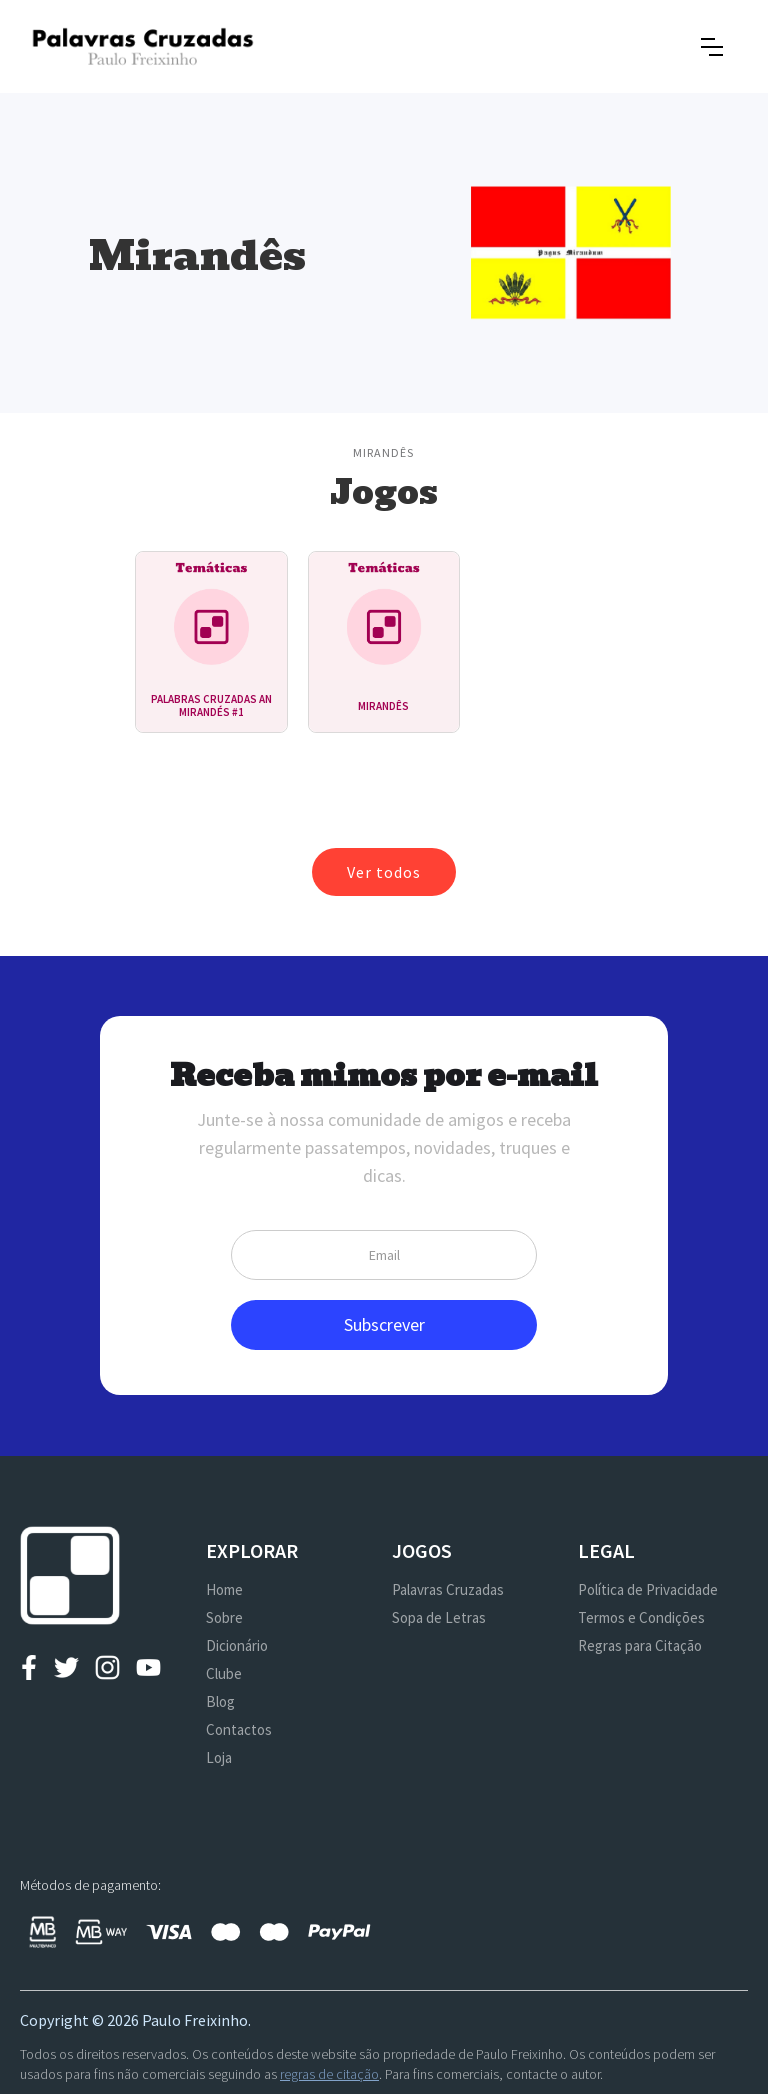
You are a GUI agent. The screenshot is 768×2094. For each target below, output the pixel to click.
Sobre (224, 1617)
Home (224, 1589)
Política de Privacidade (648, 1589)
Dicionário (237, 1645)
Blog (220, 1701)
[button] (712, 47)
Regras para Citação (640, 1645)
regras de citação (329, 2074)
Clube (224, 1673)
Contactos (239, 1729)
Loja (219, 1757)
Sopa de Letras (439, 1617)
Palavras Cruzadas (448, 1589)
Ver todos (384, 872)
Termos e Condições (641, 1617)
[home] (142, 46)
